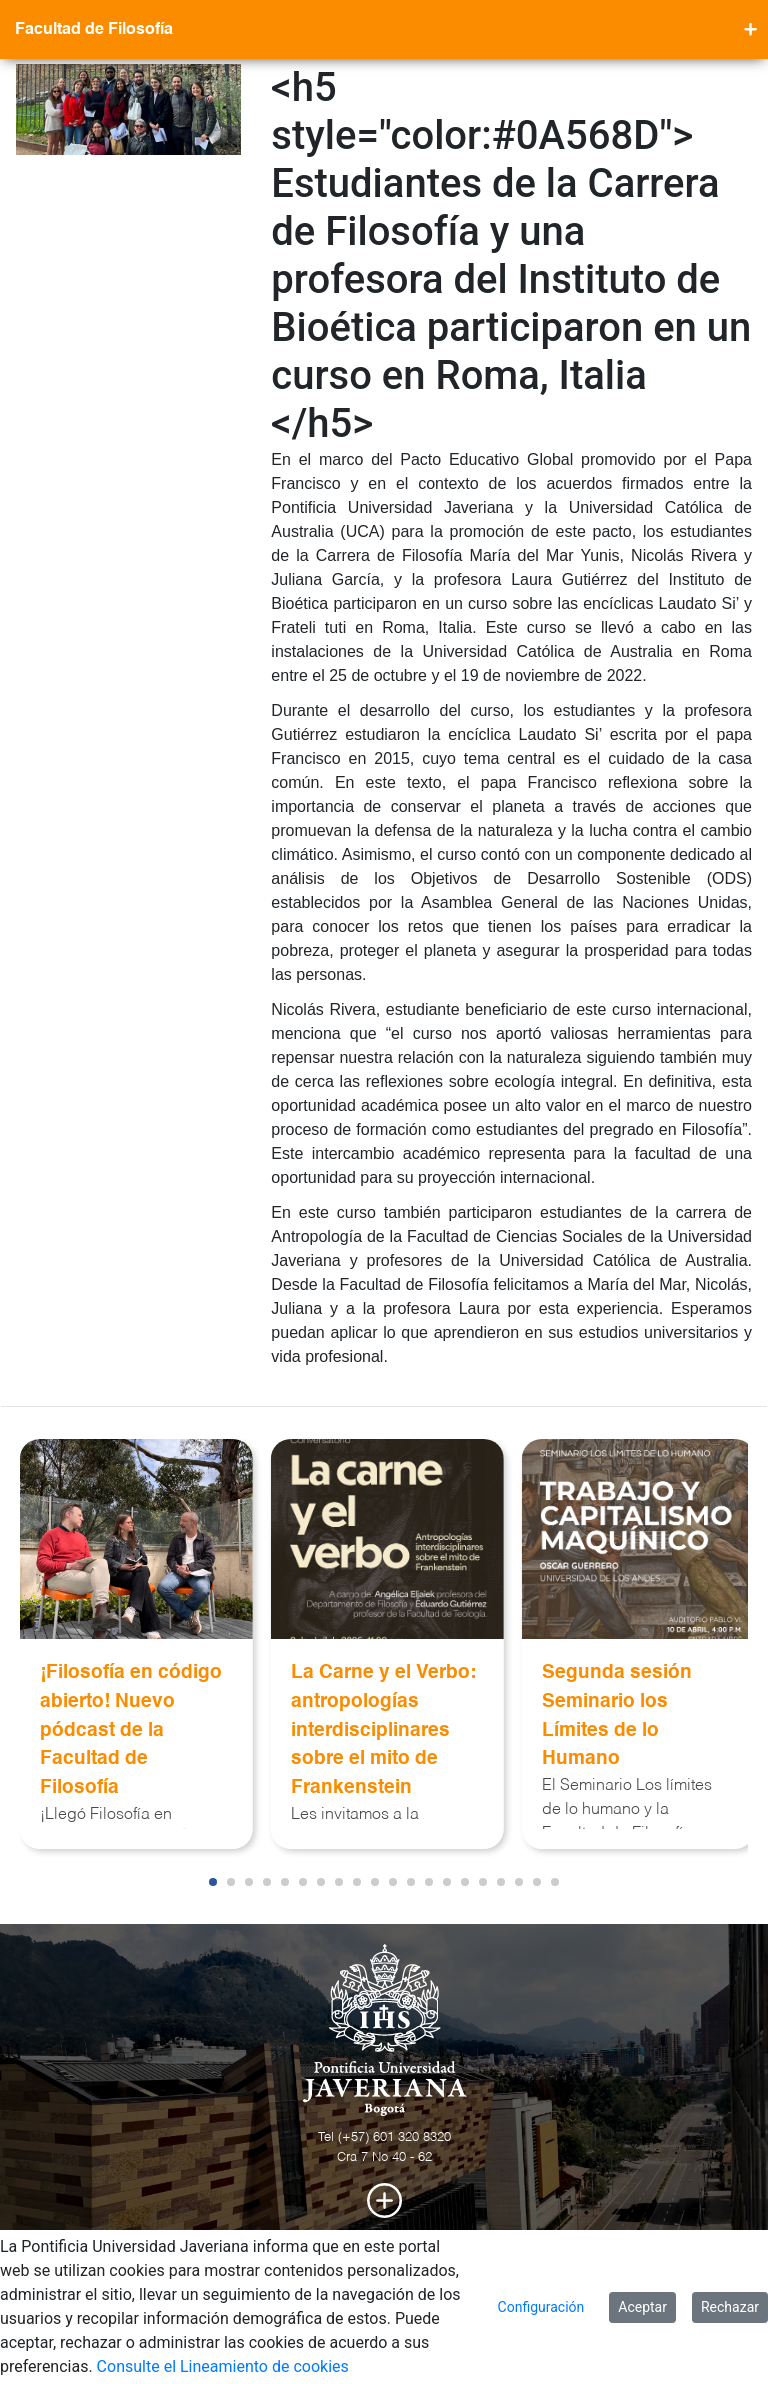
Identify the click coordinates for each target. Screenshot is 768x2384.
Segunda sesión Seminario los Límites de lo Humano (617, 1715)
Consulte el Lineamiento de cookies (223, 2366)
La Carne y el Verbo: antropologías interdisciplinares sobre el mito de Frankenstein (383, 1730)
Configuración (541, 2307)
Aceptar (642, 2307)
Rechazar (730, 2307)
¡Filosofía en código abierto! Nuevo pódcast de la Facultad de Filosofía (131, 1730)
